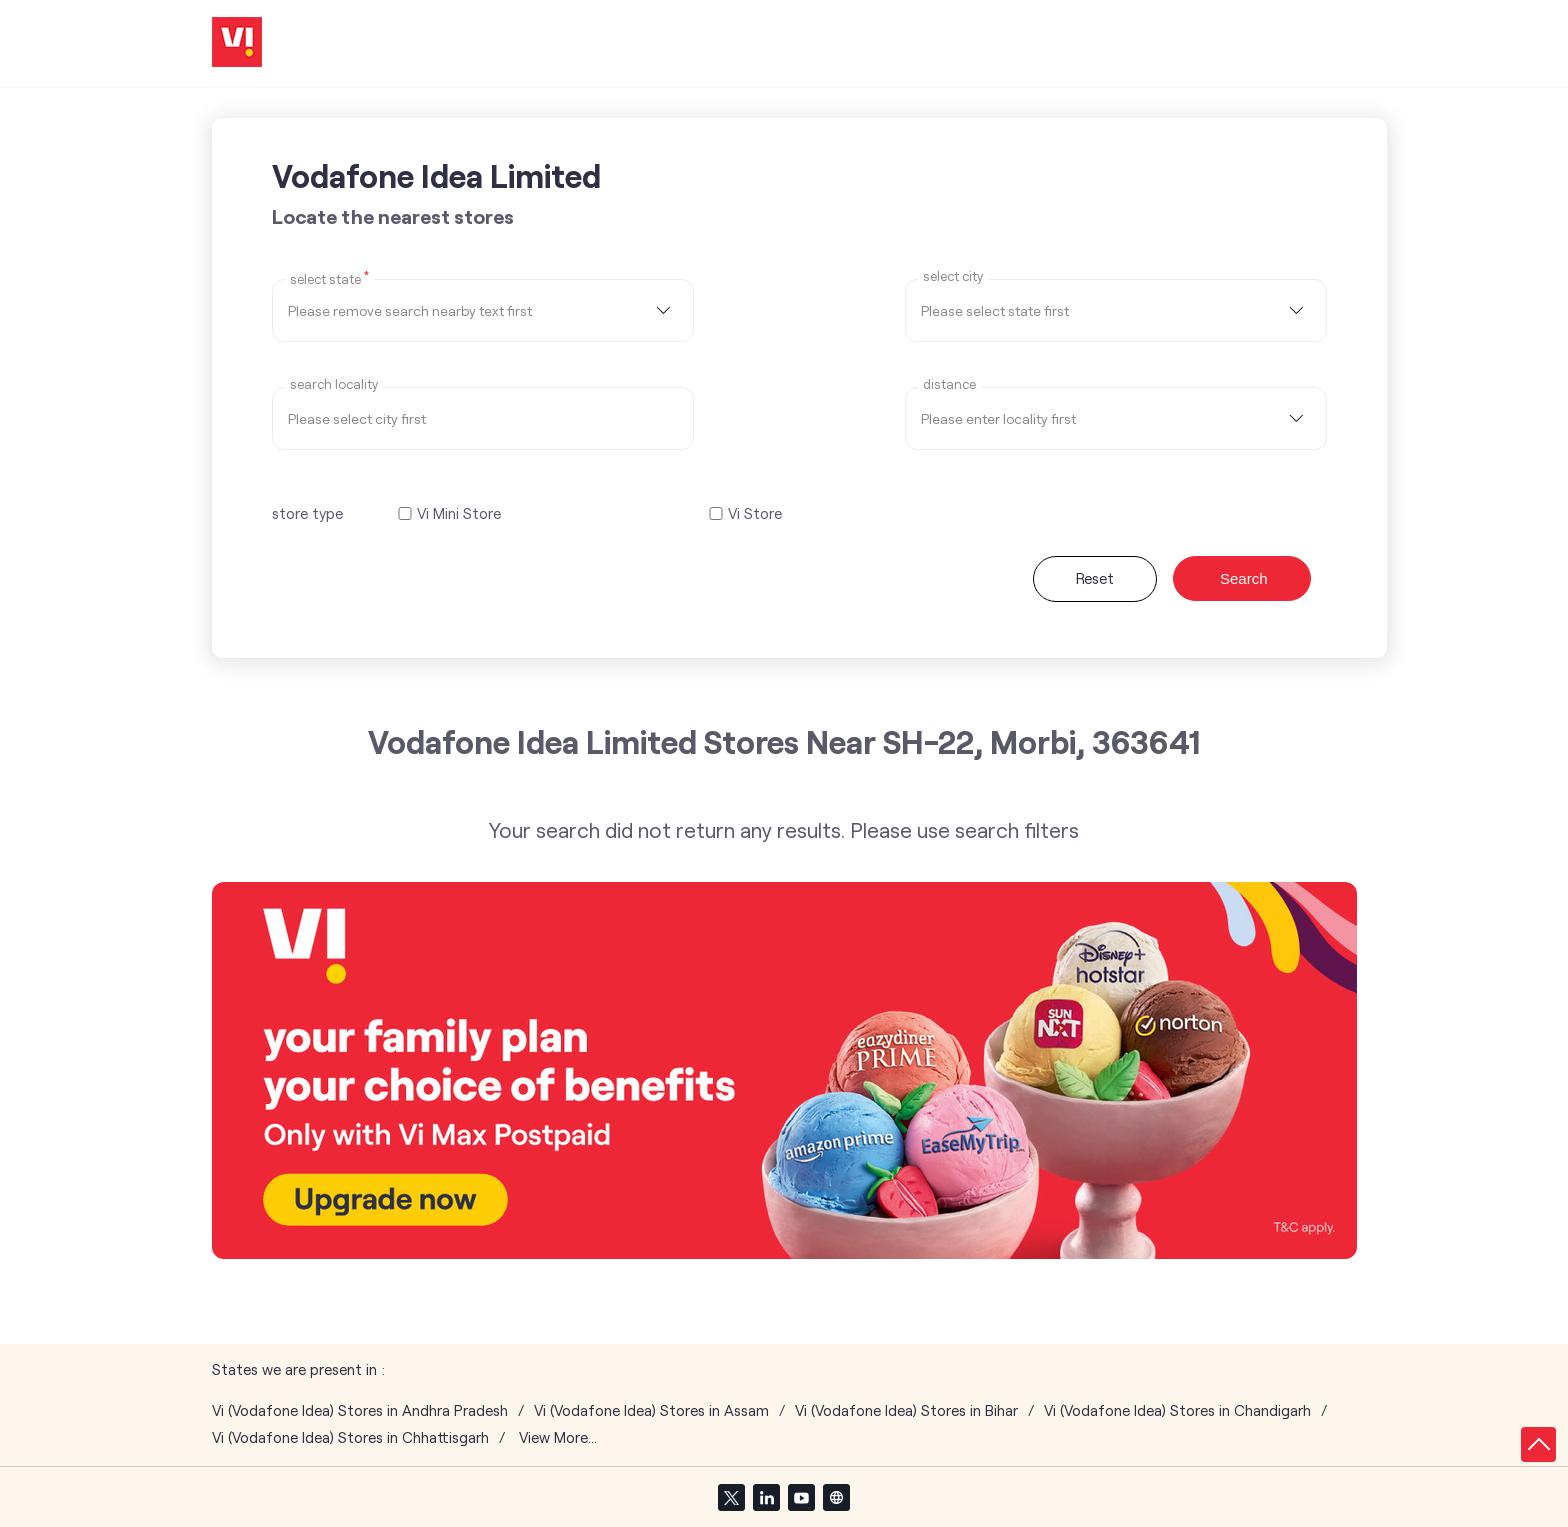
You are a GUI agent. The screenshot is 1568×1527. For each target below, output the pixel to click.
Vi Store (755, 513)
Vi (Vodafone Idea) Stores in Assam (651, 1410)
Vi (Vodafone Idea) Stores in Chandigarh (1177, 1410)
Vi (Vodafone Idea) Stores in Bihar (906, 1410)
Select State (329, 278)
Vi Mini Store (459, 513)
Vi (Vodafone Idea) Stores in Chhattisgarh (350, 1437)
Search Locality (334, 384)
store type (307, 513)
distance (949, 384)
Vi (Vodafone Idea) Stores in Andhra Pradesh (360, 1410)
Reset (1095, 578)
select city (953, 276)
